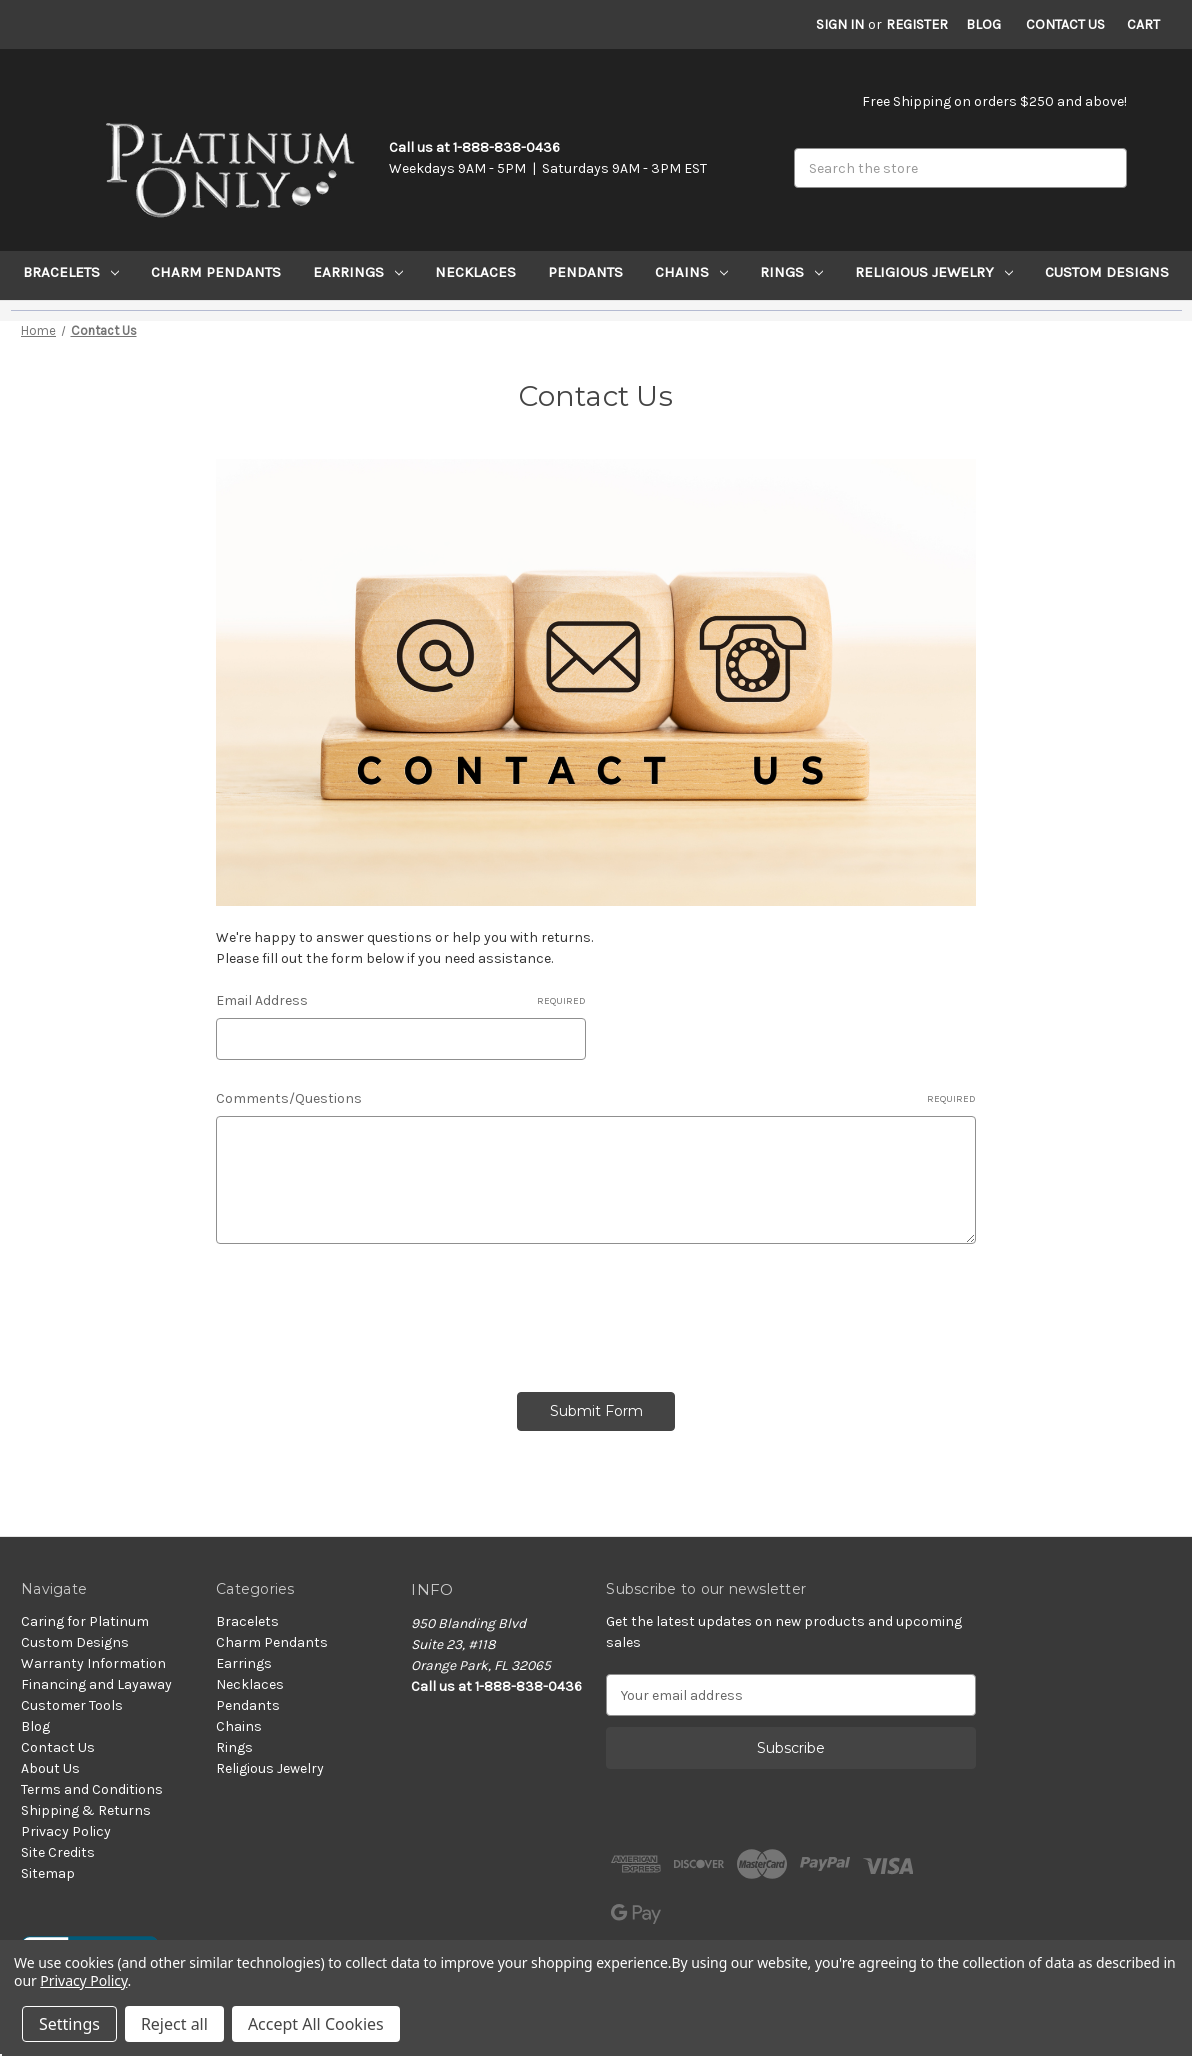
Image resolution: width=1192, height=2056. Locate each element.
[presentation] (368, 1311)
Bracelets (71, 272)
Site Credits (58, 1852)
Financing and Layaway (96, 1684)
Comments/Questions (596, 1099)
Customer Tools (72, 1705)
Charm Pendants (216, 272)
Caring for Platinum (85, 1621)
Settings (69, 2024)
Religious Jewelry (934, 272)
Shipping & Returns (86, 1810)
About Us (50, 1768)
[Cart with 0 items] (1143, 24)
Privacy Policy (66, 1831)
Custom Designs (1107, 272)
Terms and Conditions (92, 1789)
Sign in (840, 24)
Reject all (174, 2024)
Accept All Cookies (316, 2024)
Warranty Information (93, 1663)
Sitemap (48, 1873)
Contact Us (1065, 24)
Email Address (400, 1001)
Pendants (585, 272)
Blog (983, 24)
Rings (791, 272)
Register (917, 24)
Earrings (358, 272)
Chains (691, 272)
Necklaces (475, 272)
